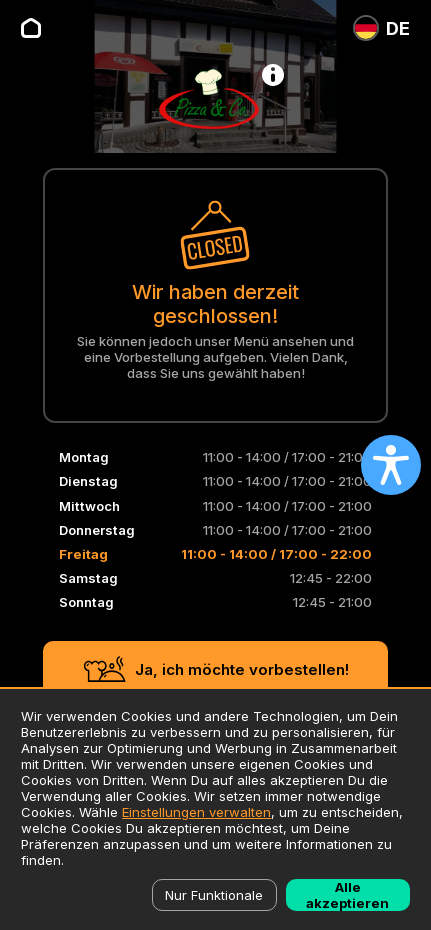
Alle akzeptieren (347, 895)
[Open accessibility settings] (391, 465)
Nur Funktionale (214, 895)
